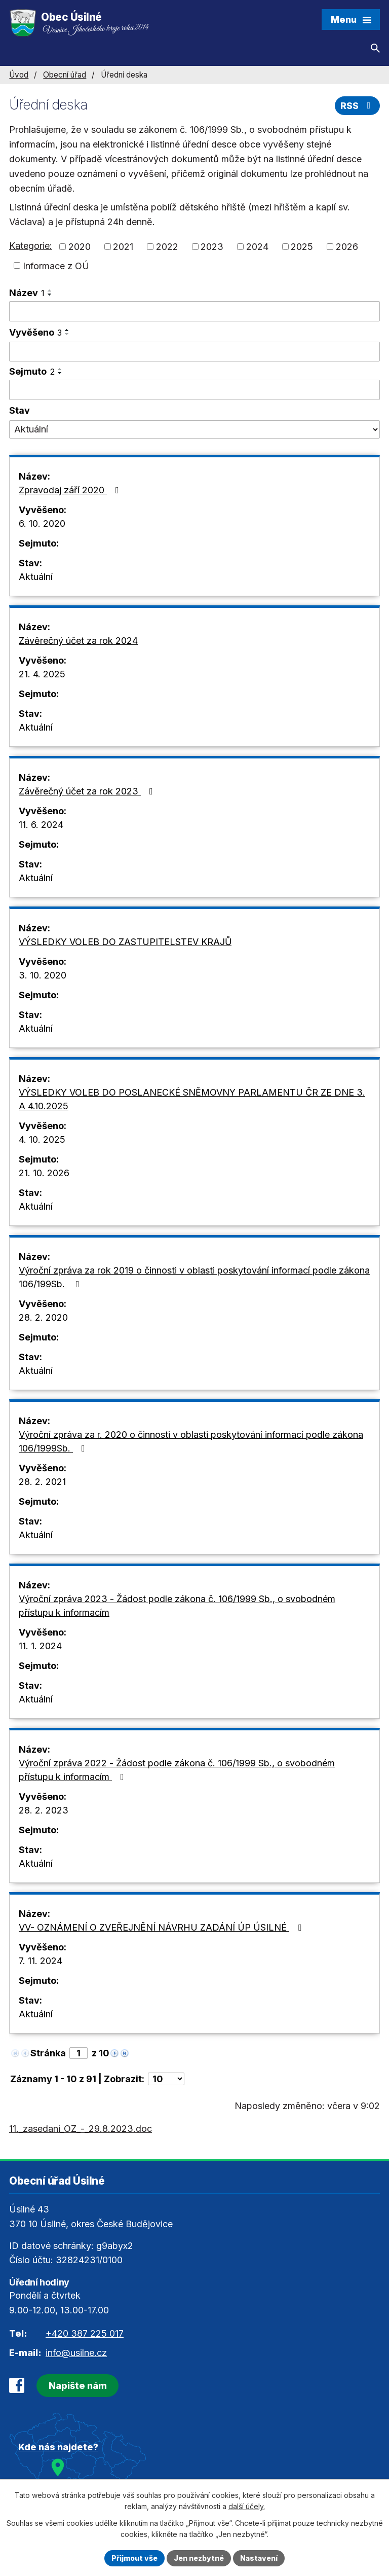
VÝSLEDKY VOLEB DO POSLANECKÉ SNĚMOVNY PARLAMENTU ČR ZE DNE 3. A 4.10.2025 (192, 1099)
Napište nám (78, 2385)
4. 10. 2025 (42, 1139)
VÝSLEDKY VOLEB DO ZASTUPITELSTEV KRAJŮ (125, 941)
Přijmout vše (134, 2558)
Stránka (48, 2053)
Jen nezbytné (199, 2558)
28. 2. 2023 (43, 1810)
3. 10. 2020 (42, 975)
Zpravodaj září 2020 (71, 490)
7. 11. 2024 (40, 1960)
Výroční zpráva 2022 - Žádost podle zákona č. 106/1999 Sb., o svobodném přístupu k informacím (177, 1770)
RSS (357, 105)
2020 (79, 246)
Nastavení (259, 2558)
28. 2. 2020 (43, 1317)
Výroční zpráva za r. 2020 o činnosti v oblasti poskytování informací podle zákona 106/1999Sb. (191, 1441)
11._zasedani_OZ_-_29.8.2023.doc (80, 2128)
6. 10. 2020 (42, 523)
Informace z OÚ (56, 265)
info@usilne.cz (76, 2352)
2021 (123, 246)
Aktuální (36, 576)
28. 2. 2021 (42, 1481)
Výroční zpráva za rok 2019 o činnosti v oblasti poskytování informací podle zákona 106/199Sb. (194, 1277)
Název (27, 292)
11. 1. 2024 (40, 1646)
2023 (212, 246)
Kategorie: (30, 245)
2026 (347, 246)
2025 (302, 246)
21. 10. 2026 (44, 1173)
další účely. (246, 2506)
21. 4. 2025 (42, 674)
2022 (167, 246)
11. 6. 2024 (41, 824)
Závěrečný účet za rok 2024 (78, 640)
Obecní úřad (64, 75)
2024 (257, 246)
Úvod (18, 75)
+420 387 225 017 (85, 2333)
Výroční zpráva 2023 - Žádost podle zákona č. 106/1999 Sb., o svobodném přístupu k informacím (177, 1605)
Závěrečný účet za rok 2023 (88, 791)
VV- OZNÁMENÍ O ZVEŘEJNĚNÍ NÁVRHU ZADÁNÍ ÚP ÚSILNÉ (162, 1927)
